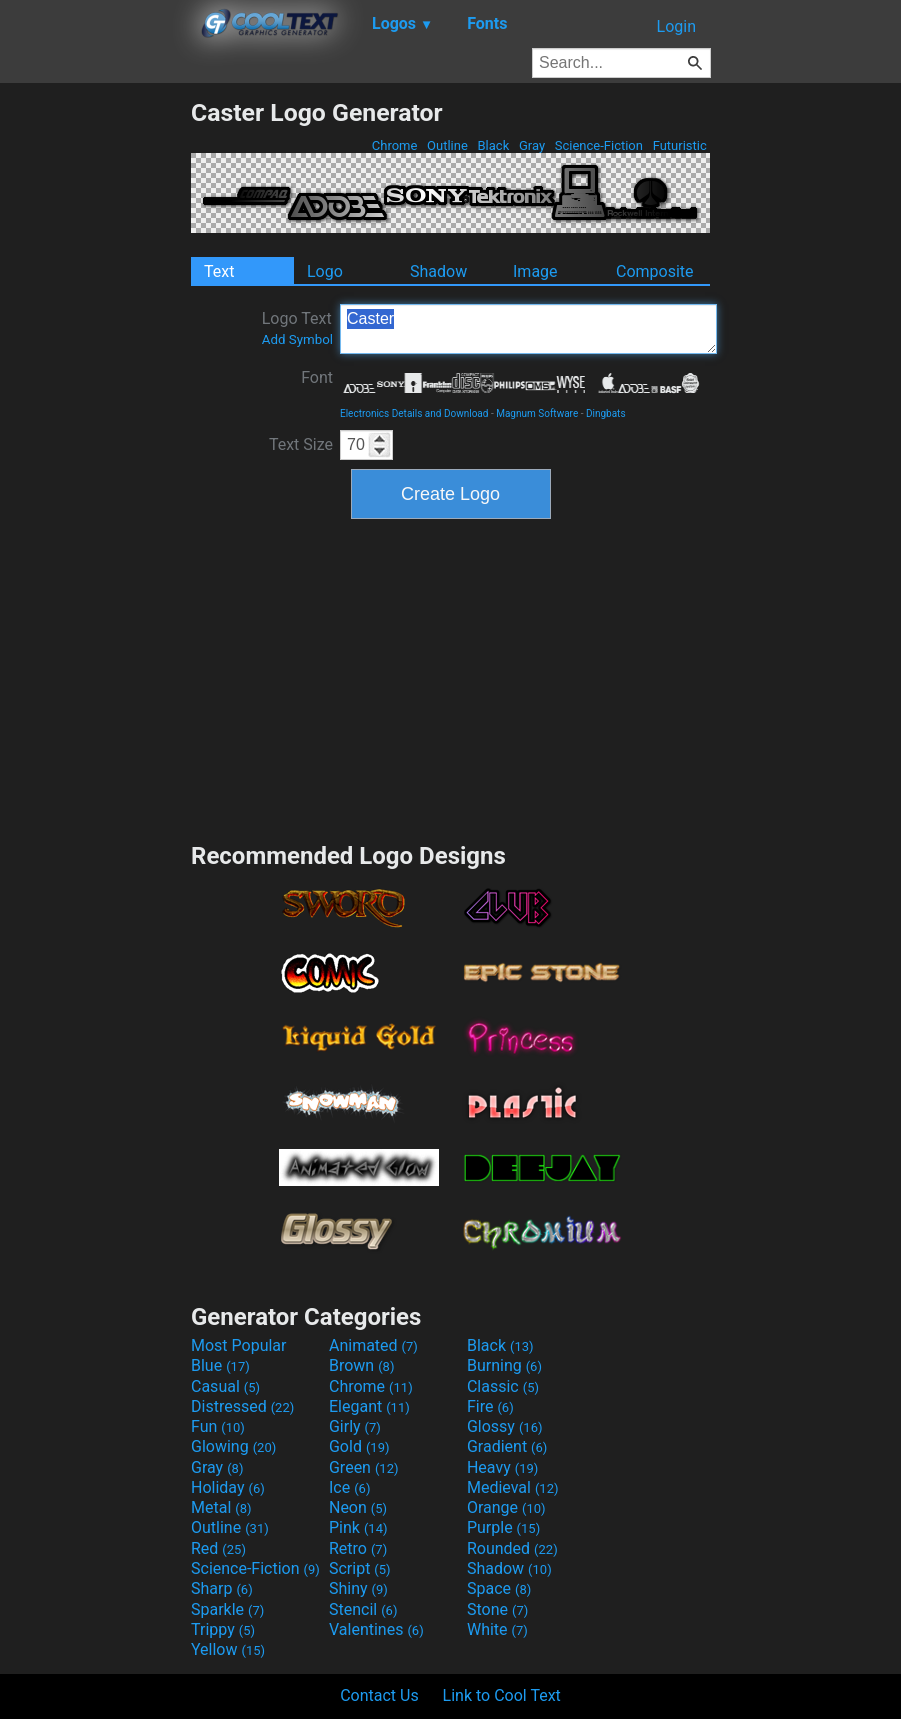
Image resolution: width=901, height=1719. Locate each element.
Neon (358, 1507)
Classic (503, 1386)
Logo (325, 271)
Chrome (395, 145)
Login (676, 26)
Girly (355, 1426)
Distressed (242, 1406)
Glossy (505, 1426)
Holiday (228, 1487)
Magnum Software (537, 413)
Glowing (233, 1446)
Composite (655, 271)
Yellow (228, 1649)
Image (535, 271)
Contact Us (379, 1695)
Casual (225, 1386)
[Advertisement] (95, 398)
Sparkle (227, 1609)
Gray (532, 145)
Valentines (376, 1629)
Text (219, 271)
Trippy (223, 1629)
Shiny (358, 1588)
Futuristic (679, 145)
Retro (358, 1548)
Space (499, 1588)
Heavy (502, 1467)
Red (218, 1548)
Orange (506, 1507)
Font (317, 377)
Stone (497, 1609)
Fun (218, 1426)
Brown (361, 1365)
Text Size (301, 444)
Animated (373, 1345)
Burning (504, 1365)
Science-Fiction (599, 145)
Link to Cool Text (502, 1695)
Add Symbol (297, 339)
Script (360, 1568)
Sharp (222, 1588)
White (497, 1629)
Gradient (507, 1446)
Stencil (363, 1609)
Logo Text (297, 328)
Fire (490, 1406)
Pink (358, 1527)
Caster (528, 329)
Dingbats (606, 413)
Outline (447, 145)
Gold (359, 1446)
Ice (349, 1487)
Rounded (512, 1548)
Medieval (513, 1487)
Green (364, 1467)
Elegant (369, 1406)
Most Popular (239, 1345)
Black (493, 145)
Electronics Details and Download (414, 413)
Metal (221, 1507)
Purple (503, 1527)
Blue (220, 1365)
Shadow (438, 271)
